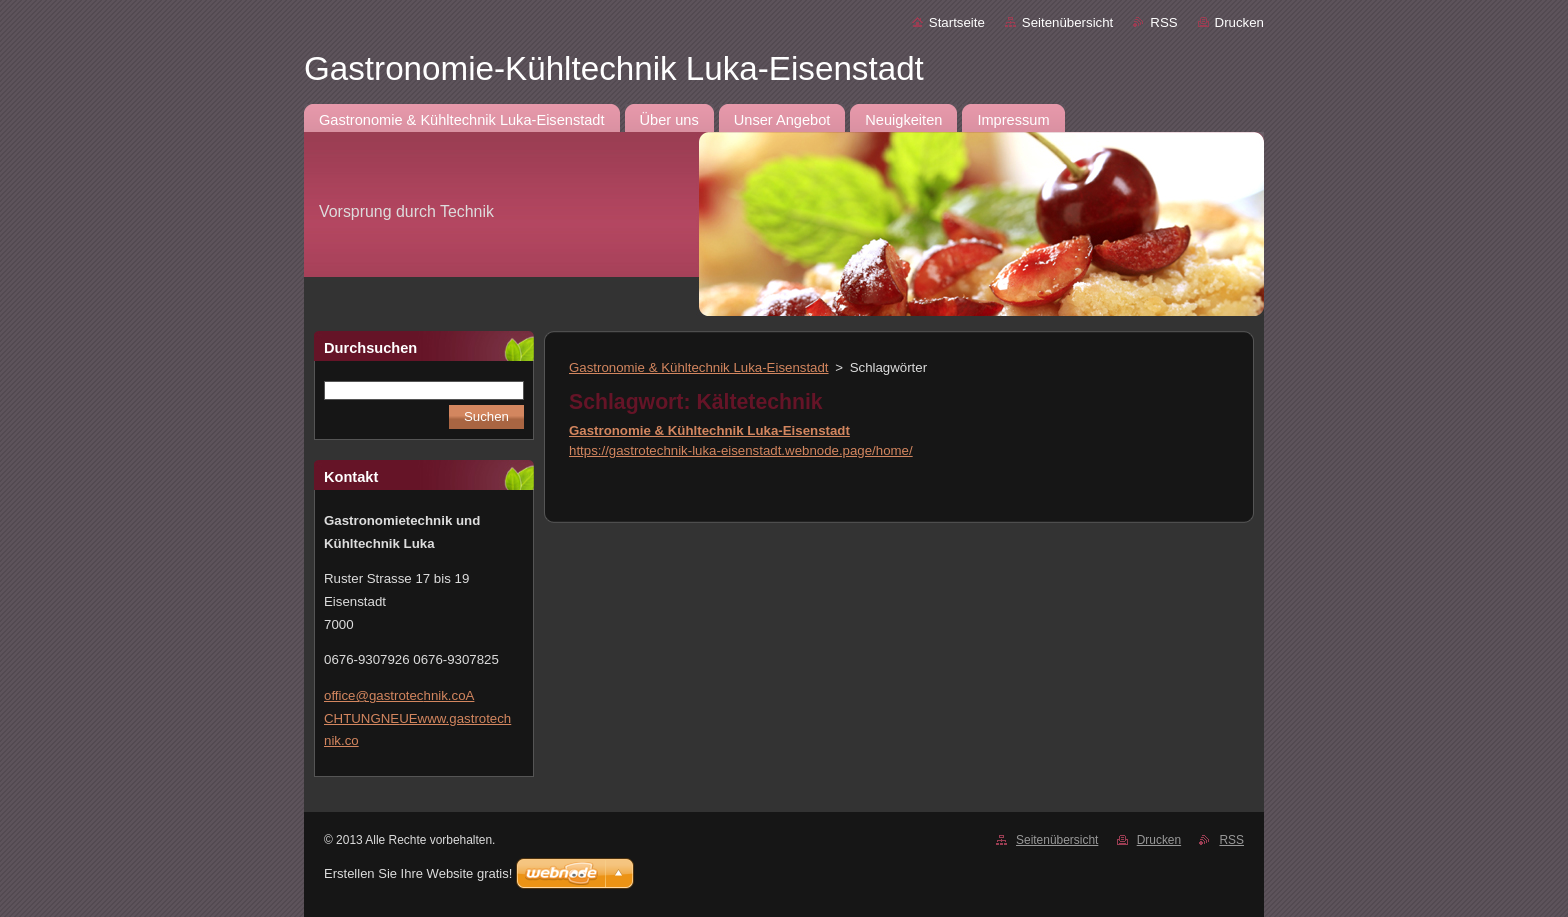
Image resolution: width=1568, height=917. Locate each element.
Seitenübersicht (1067, 22)
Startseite (957, 22)
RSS (1163, 22)
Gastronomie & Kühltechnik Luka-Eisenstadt (699, 367)
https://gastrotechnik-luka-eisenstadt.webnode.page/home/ (741, 450)
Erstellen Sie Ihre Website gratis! (418, 873)
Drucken (1239, 22)
